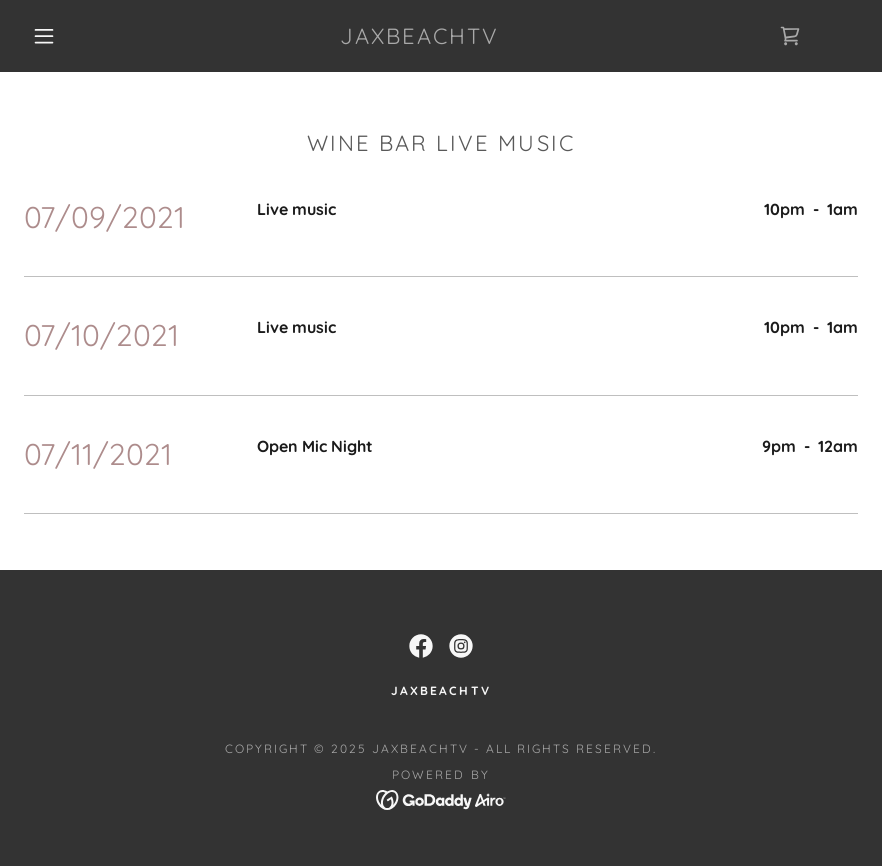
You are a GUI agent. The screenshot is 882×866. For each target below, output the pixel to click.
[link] (419, 38)
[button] (44, 36)
